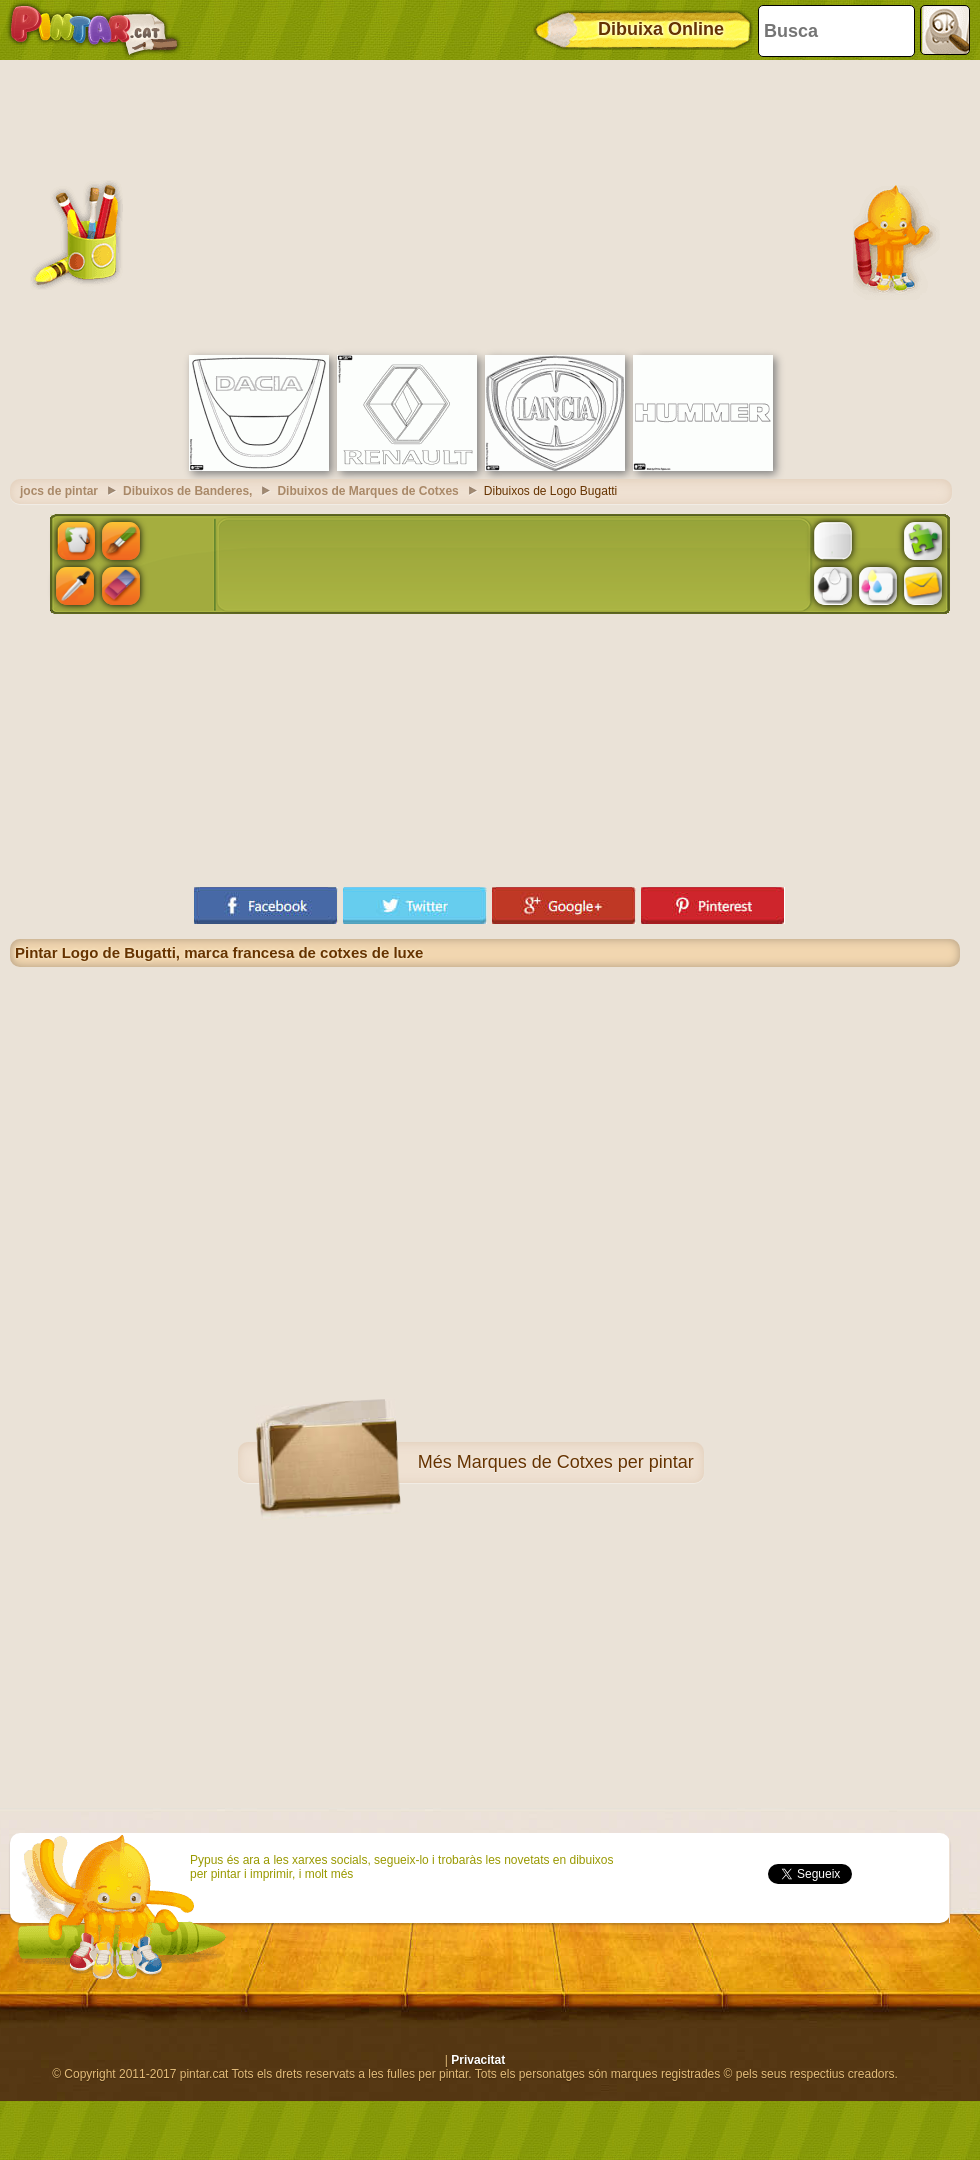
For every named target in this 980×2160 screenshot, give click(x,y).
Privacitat (478, 2060)
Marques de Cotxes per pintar (575, 1462)
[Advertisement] (485, 205)
